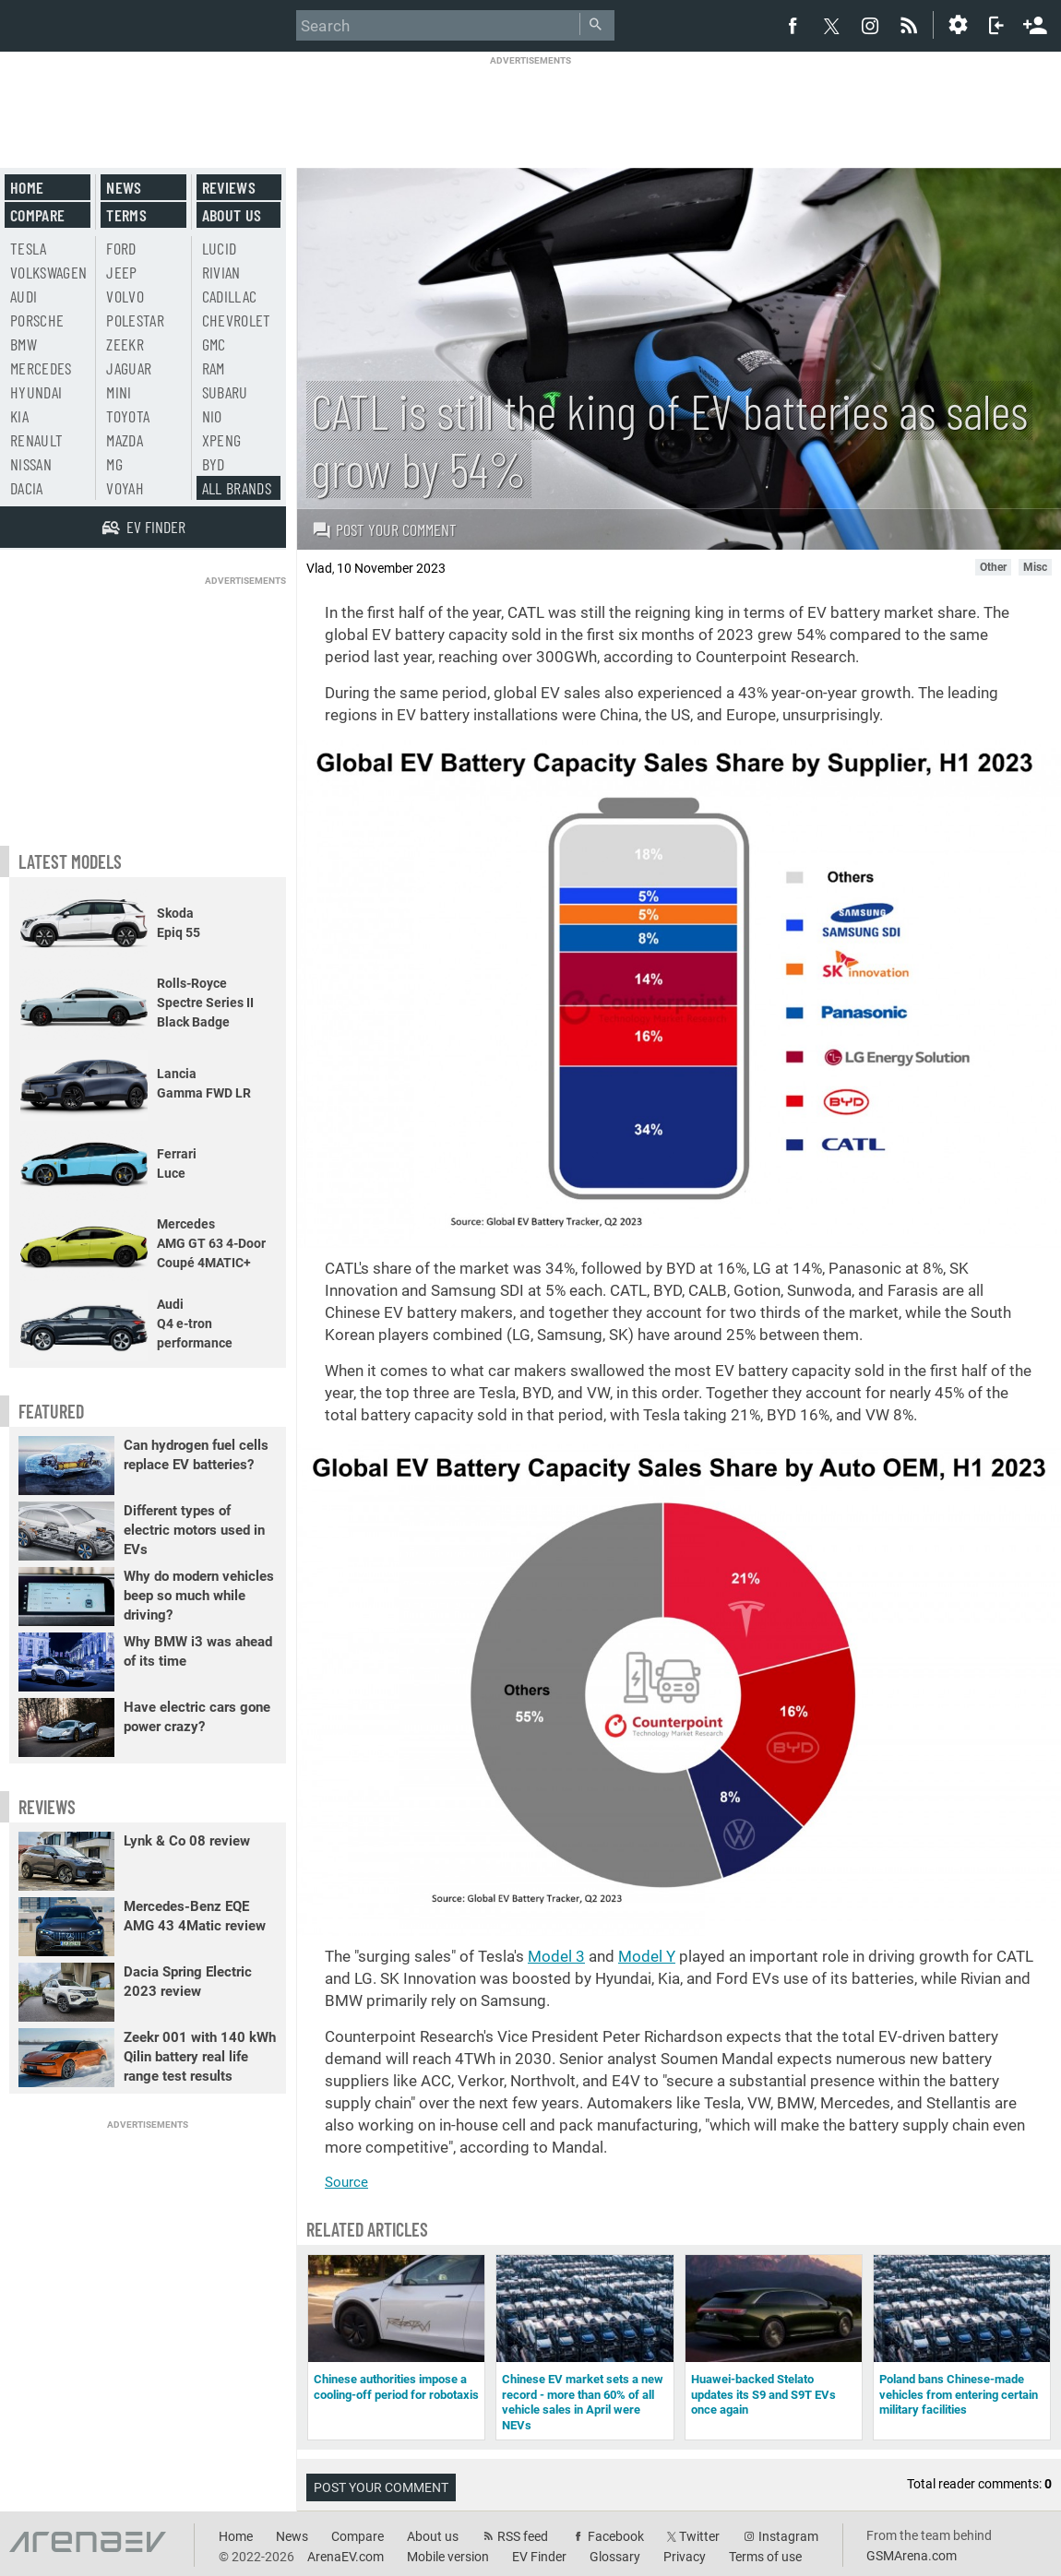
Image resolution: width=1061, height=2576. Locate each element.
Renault (36, 440)
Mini (118, 392)
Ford (121, 248)
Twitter (699, 2536)
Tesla (28, 248)
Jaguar (128, 368)
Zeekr (125, 344)
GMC (214, 344)
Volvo (125, 296)
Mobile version (448, 2556)
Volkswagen (49, 272)
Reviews (229, 187)
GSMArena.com (911, 2555)
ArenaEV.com (345, 2556)
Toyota (127, 416)
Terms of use (765, 2556)
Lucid (219, 248)
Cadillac (229, 296)
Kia (19, 416)
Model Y (646, 1956)
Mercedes (41, 368)
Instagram (788, 2536)
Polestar (135, 320)
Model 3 (556, 1956)
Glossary (615, 2556)
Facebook (616, 2536)
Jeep (121, 272)
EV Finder (539, 2556)
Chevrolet (236, 320)
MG (114, 464)
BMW (23, 344)
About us (232, 215)
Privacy (684, 2556)
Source (346, 2182)
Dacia (26, 488)
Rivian (221, 272)
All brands (237, 488)
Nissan (31, 464)
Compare (37, 215)
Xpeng (222, 440)
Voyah (125, 488)
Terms (126, 215)
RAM (213, 368)
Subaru (225, 392)
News (123, 187)
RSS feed (522, 2536)
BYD (213, 464)
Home (26, 187)
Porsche (37, 320)
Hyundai (36, 392)
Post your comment (384, 529)
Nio (212, 416)
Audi (23, 296)
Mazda (124, 440)
